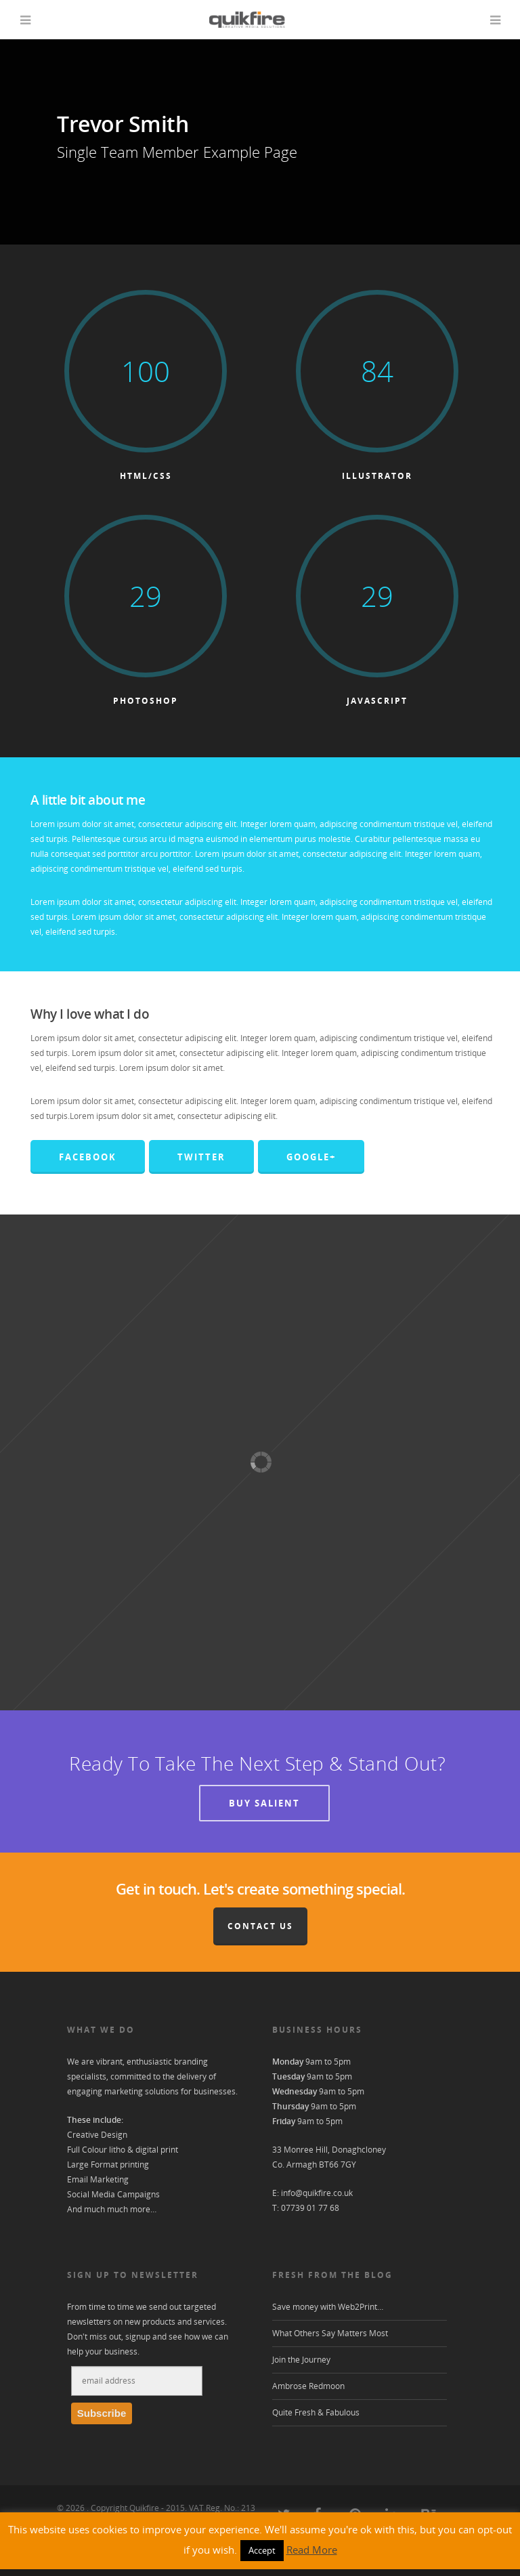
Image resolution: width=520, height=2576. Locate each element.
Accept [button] (262, 2557)
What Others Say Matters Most (330, 2340)
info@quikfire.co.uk (317, 2199)
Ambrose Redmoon (308, 2393)
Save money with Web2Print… (327, 2313)
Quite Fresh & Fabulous (316, 2419)
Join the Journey (301, 2366)
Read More (311, 2556)
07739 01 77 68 (310, 2214)
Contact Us (260, 1933)
